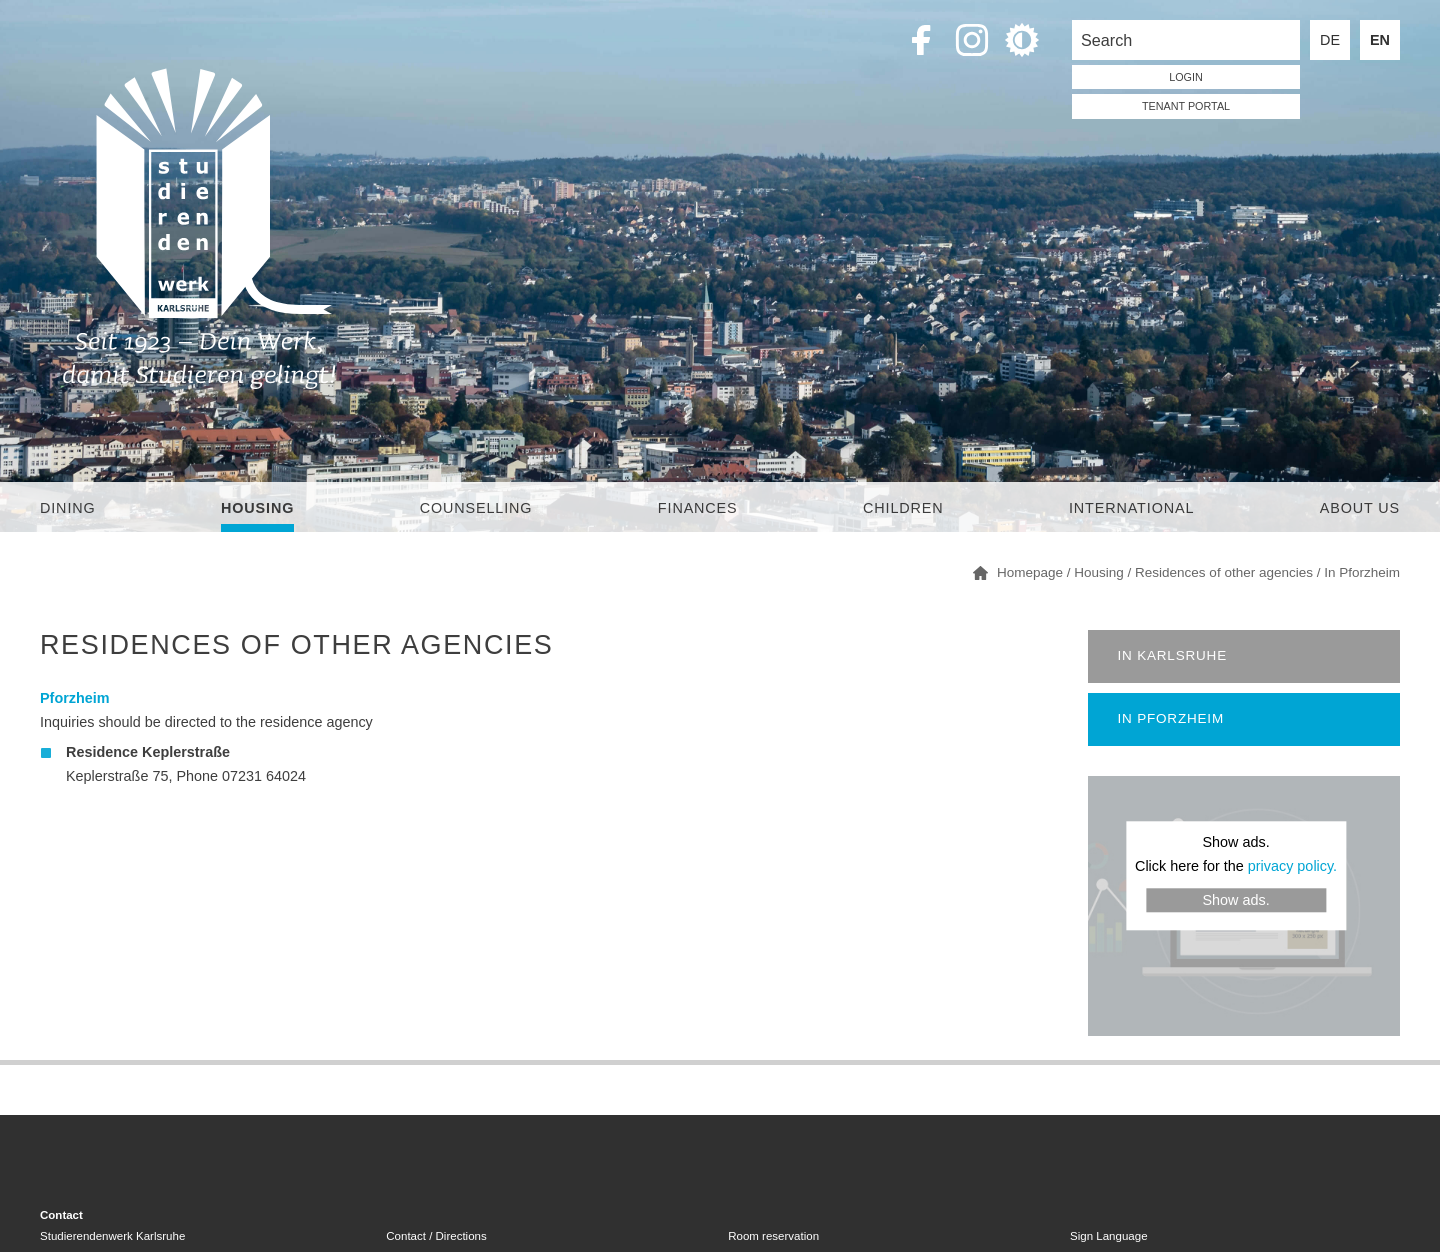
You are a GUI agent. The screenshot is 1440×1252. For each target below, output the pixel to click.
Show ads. (1235, 900)
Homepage (1030, 572)
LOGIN (1186, 77)
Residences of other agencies (1224, 572)
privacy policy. (1292, 867)
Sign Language (1108, 1236)
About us (1360, 508)
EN (1380, 40)
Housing (257, 508)
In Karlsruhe (1173, 655)
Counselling (476, 508)
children (903, 508)
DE (1330, 40)
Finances (698, 508)
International (1131, 508)
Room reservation (773, 1236)
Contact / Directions (436, 1236)
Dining (68, 508)
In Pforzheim (1362, 572)
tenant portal (1186, 106)
